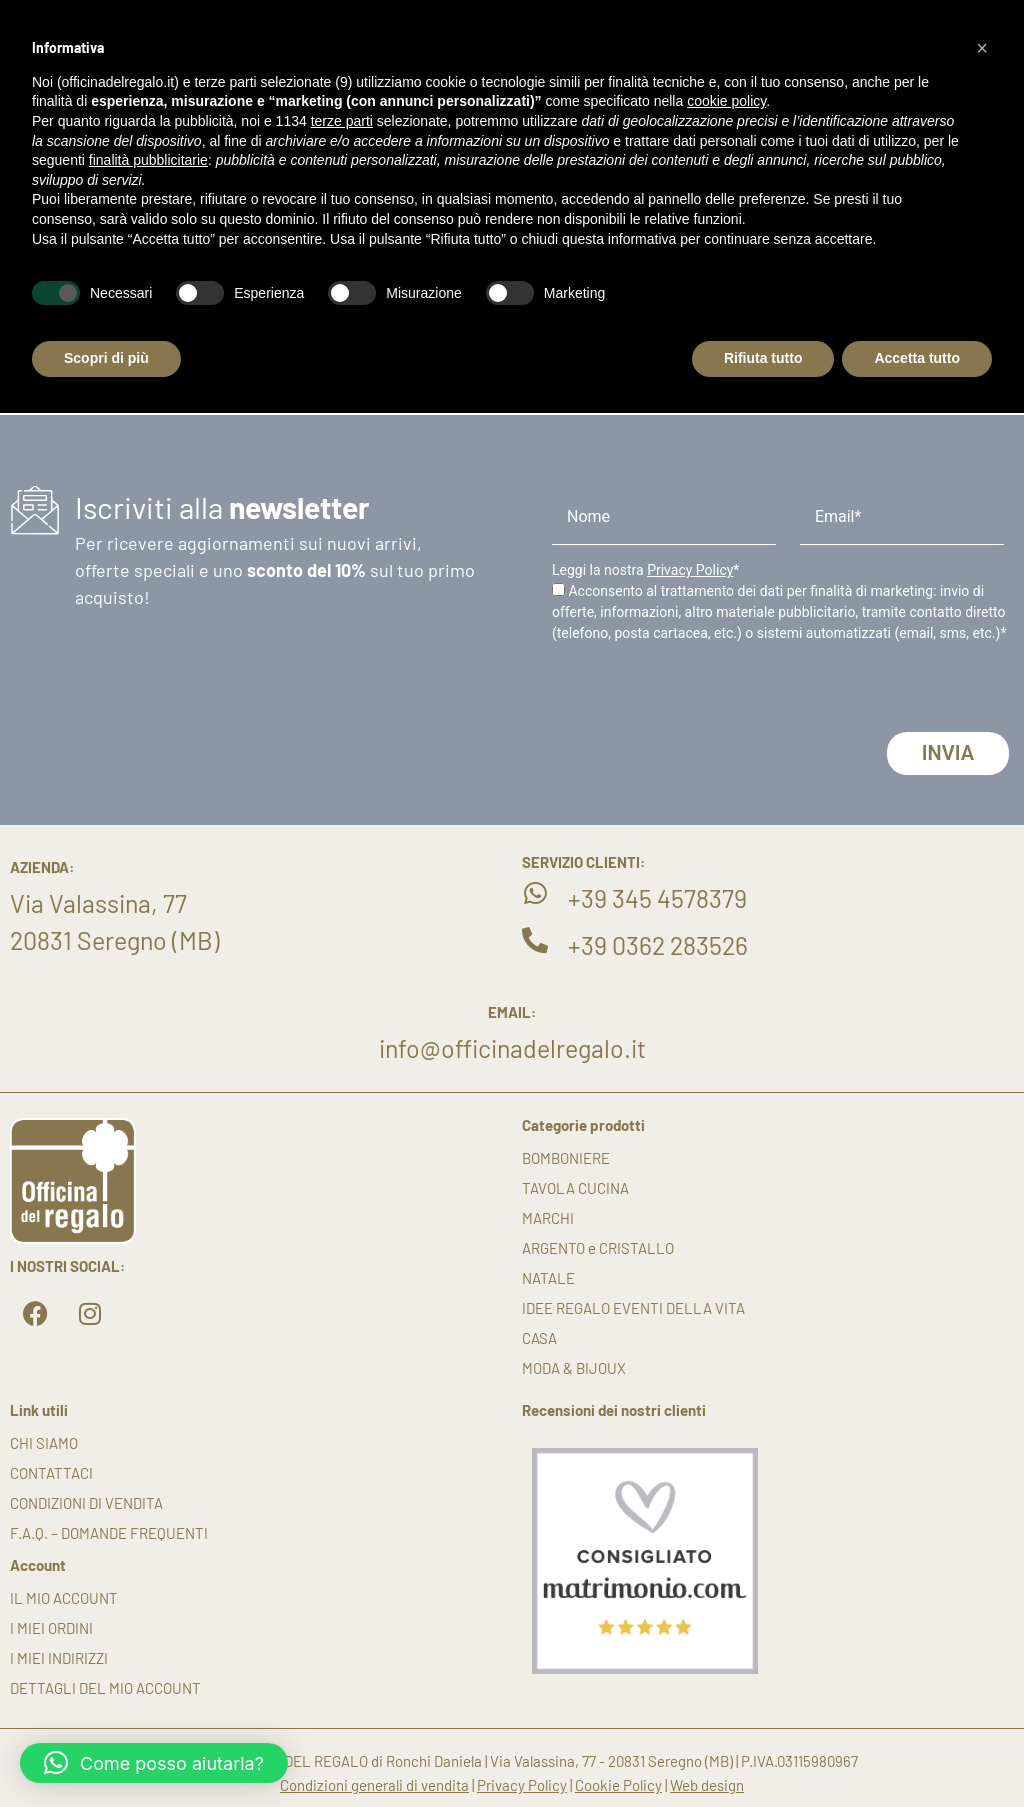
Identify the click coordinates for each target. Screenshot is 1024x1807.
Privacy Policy (690, 570)
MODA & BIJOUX (574, 1368)
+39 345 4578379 (657, 898)
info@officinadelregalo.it (512, 1048)
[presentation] (704, 693)
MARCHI (548, 1218)
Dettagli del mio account (105, 1688)
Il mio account (64, 1598)
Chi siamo (44, 1443)
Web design (707, 1785)
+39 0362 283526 (658, 945)
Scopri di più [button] (106, 358)
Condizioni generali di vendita (374, 1785)
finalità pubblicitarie (148, 160)
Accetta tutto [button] (917, 358)
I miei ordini (51, 1628)
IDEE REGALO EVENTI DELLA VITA (633, 1308)
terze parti (342, 121)
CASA (539, 1338)
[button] (154, 1763)
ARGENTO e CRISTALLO (598, 1248)
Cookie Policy (618, 1785)
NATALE (548, 1278)
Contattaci (51, 1473)
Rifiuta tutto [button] (763, 358)
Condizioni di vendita (86, 1503)
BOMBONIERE (566, 1158)
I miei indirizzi (59, 1658)
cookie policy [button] (726, 101)
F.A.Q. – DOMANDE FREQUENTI (109, 1533)
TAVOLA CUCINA (575, 1188)
